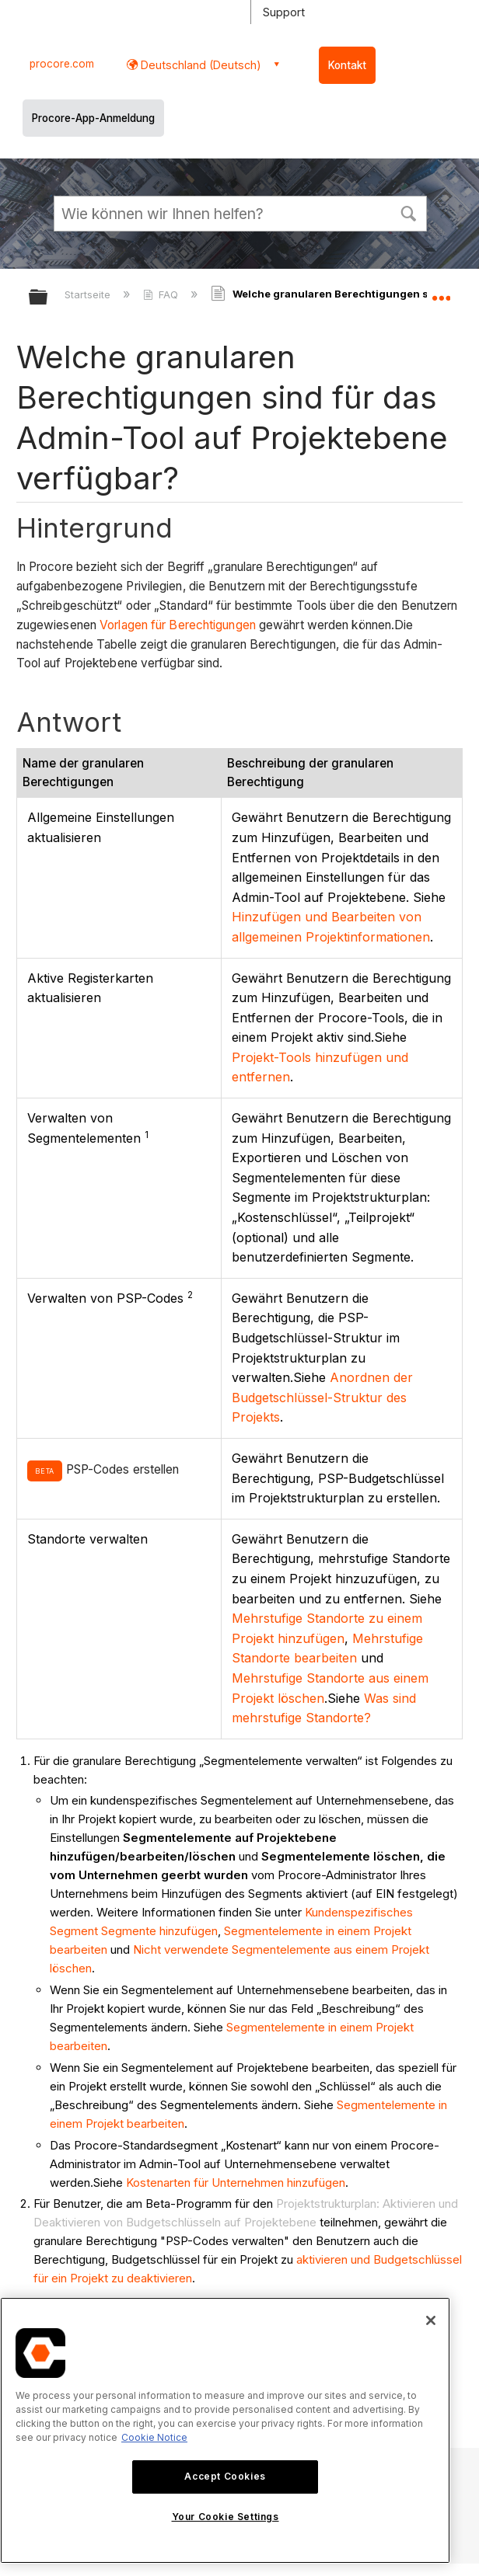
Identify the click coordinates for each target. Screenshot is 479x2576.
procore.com (62, 63)
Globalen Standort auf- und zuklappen (441, 292)
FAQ (162, 294)
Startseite (89, 294)
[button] (408, 212)
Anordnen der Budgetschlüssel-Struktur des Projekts (322, 1397)
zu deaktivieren (151, 2278)
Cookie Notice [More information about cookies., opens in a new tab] (154, 2437)
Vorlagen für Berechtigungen (178, 625)
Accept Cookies (224, 2476)
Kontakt (347, 65)
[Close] (431, 2320)
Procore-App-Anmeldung (93, 118)
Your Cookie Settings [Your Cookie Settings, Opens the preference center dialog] (225, 2516)
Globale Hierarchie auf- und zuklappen (48, 298)
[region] (225, 2430)
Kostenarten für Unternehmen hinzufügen (235, 2182)
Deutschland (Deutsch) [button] (199, 64)
